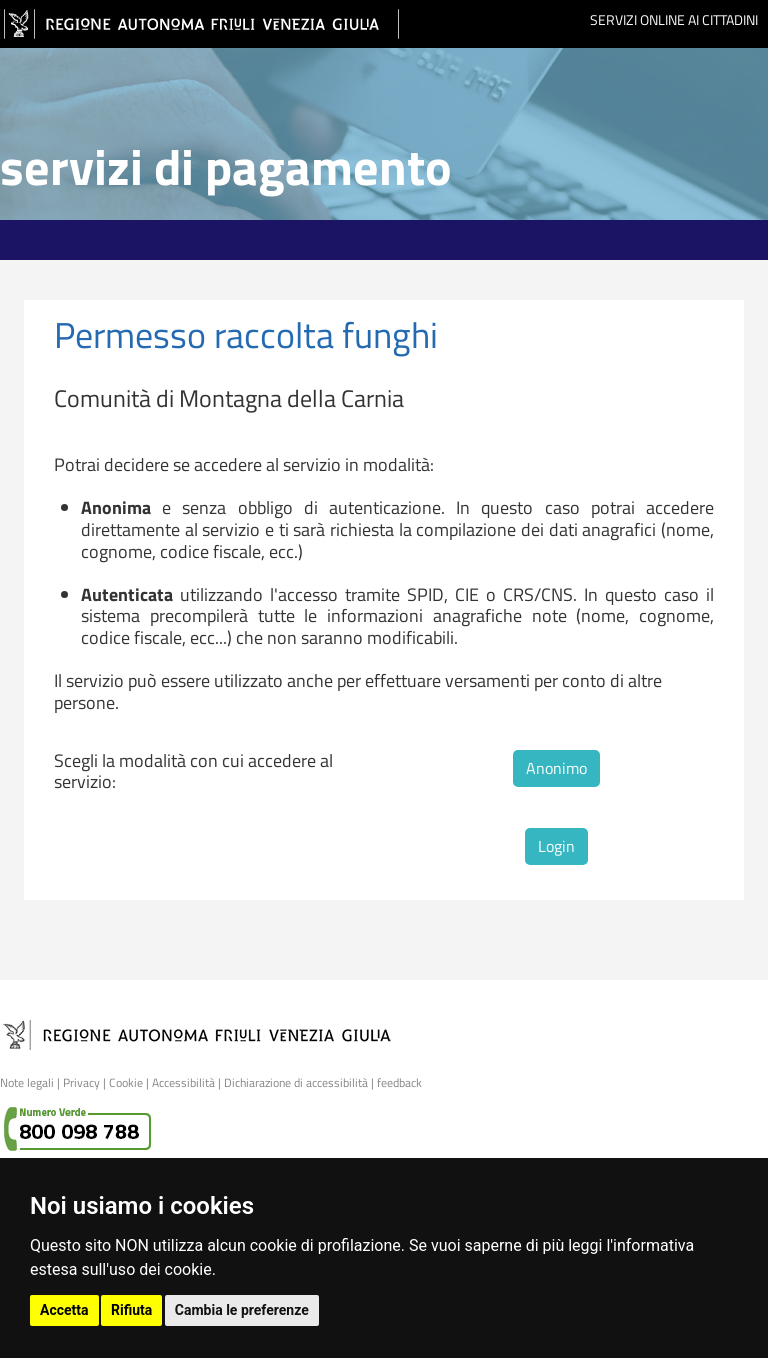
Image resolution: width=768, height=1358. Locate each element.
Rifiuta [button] (131, 1310)
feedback (399, 1082)
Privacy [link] (81, 1082)
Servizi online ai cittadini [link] (674, 19)
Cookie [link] (126, 1082)
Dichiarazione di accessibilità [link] (296, 1082)
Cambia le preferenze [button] (242, 1310)
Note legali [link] (27, 1082)
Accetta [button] (64, 1310)
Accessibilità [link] (183, 1082)
